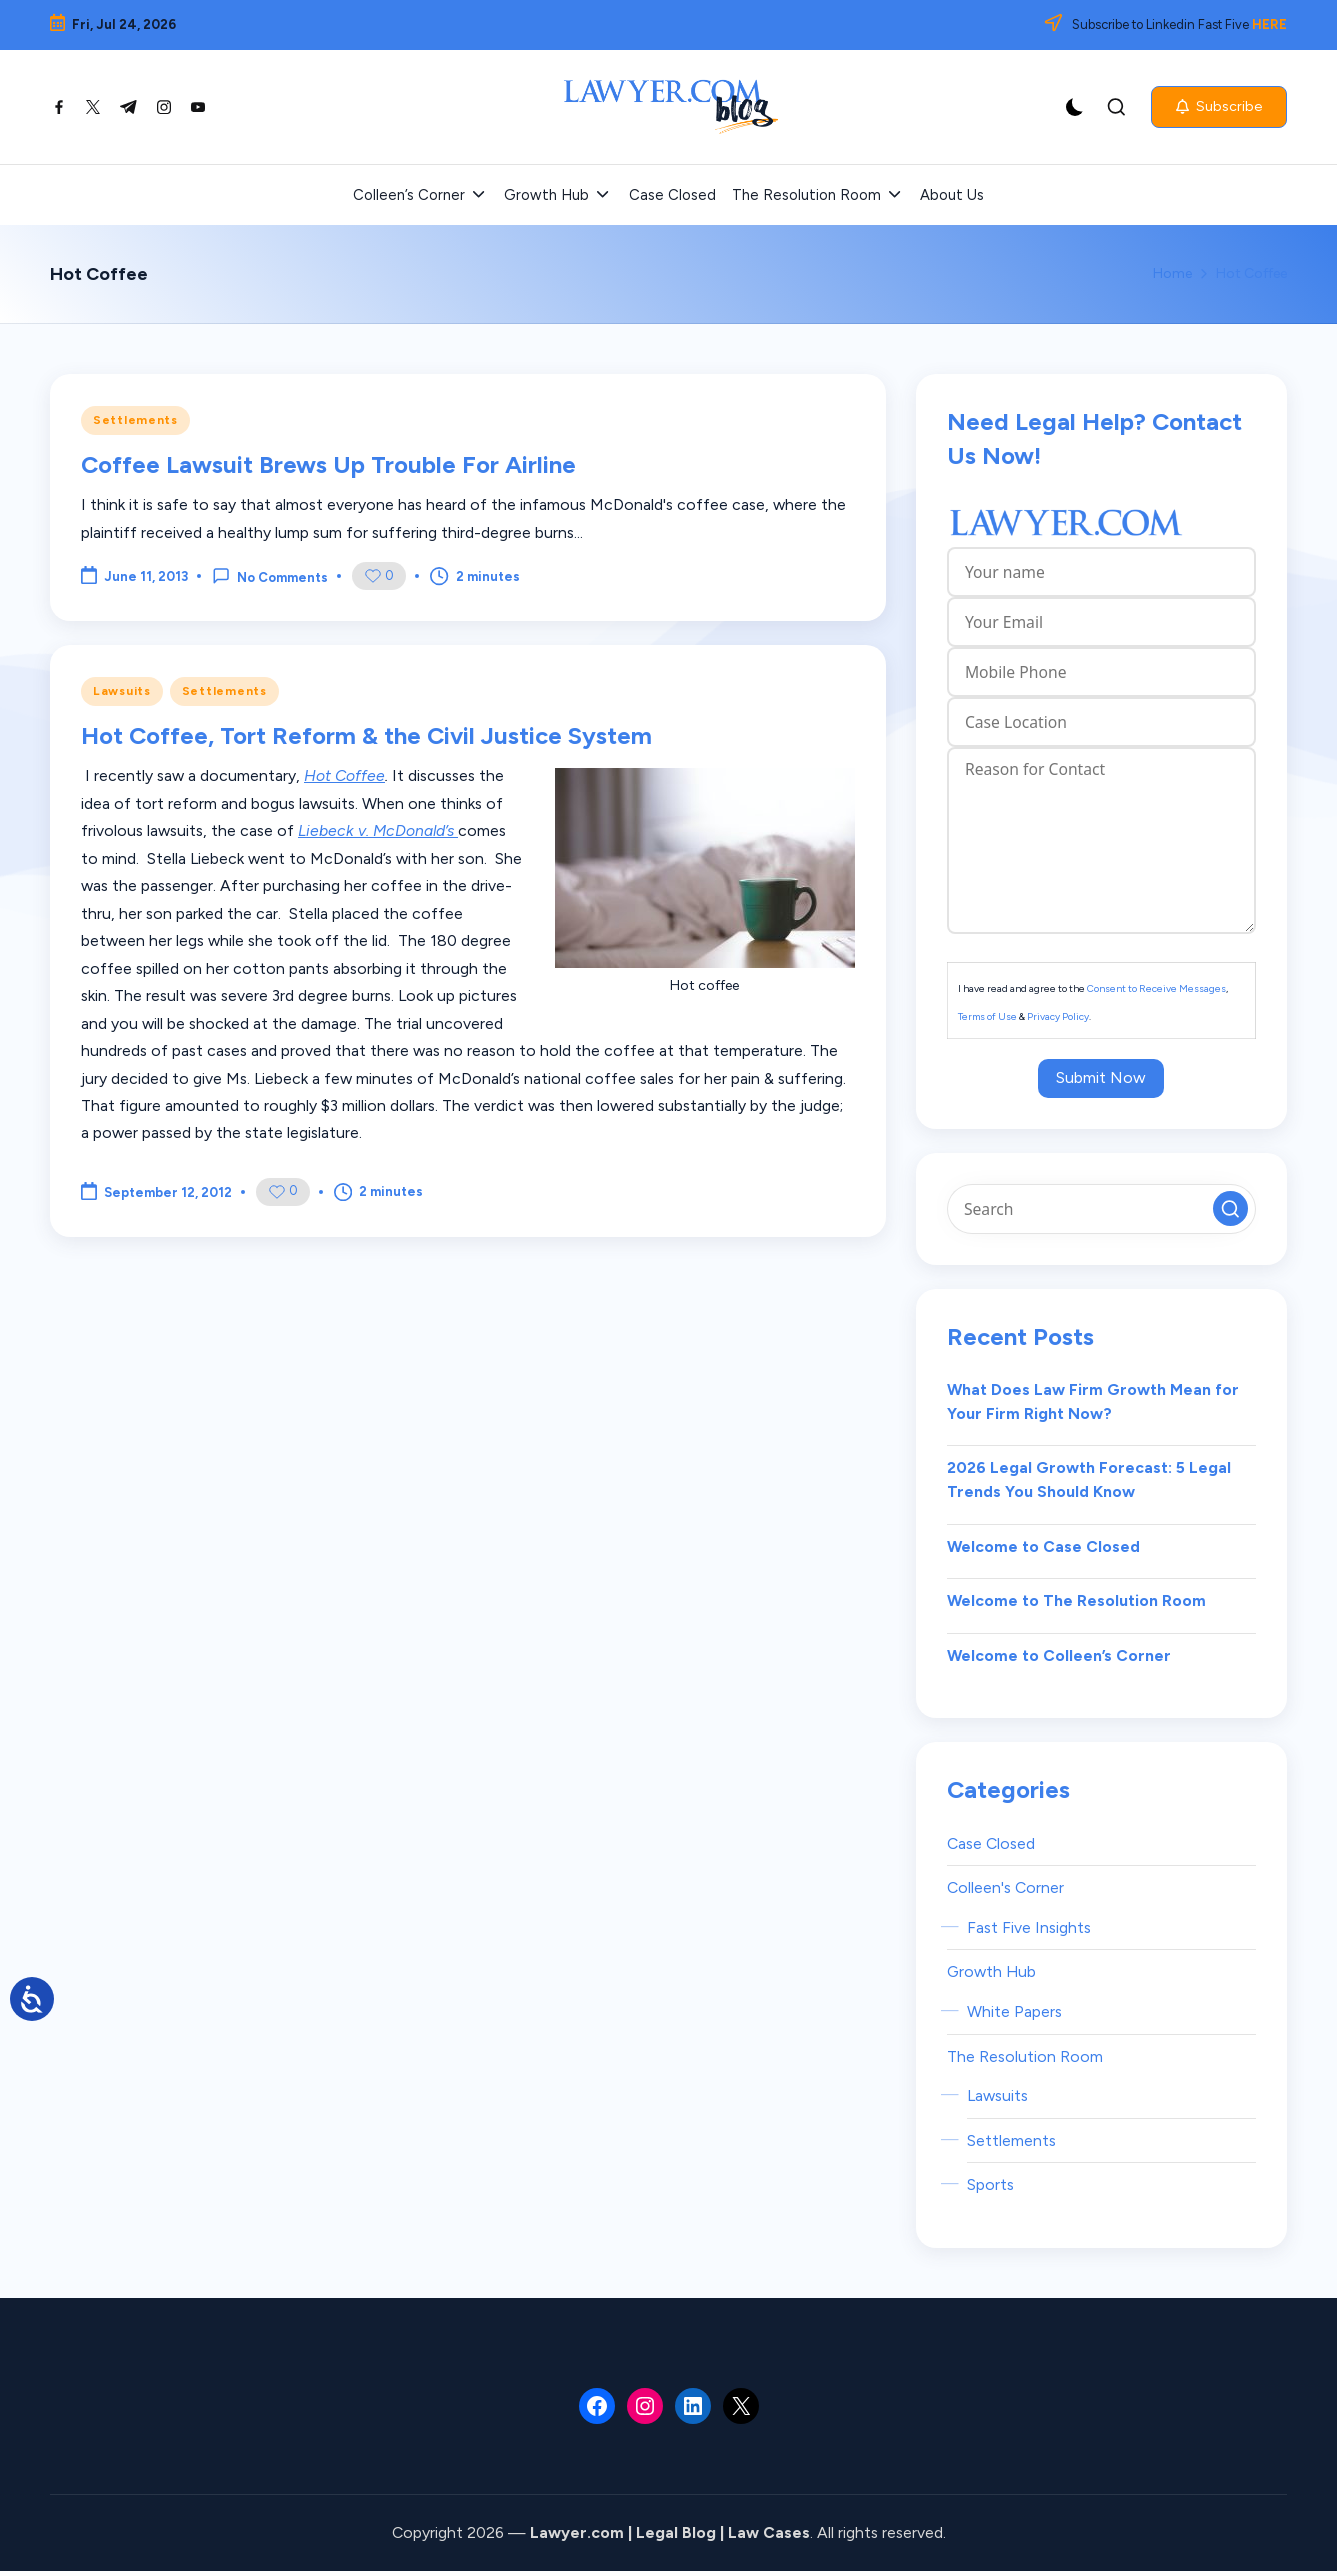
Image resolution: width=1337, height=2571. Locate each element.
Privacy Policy (1058, 1016)
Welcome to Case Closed (1043, 1546)
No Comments (270, 576)
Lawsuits (122, 691)
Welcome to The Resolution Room (1076, 1600)
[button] (1219, 107)
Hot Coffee (344, 775)
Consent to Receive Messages (1156, 988)
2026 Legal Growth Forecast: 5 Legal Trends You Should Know (1089, 1479)
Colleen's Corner (1005, 1887)
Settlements (135, 420)
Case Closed (991, 1843)
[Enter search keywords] (1101, 1209)
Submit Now (1101, 1077)
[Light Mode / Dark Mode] (1075, 107)
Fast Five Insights (1029, 1927)
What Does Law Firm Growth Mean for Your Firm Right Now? (1093, 1401)
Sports (990, 2184)
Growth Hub (991, 1971)
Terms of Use (987, 1016)
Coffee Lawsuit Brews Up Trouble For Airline (328, 464)
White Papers (1014, 2011)
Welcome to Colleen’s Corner (1059, 1655)
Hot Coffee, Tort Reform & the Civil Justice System (366, 735)
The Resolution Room (1025, 2056)
